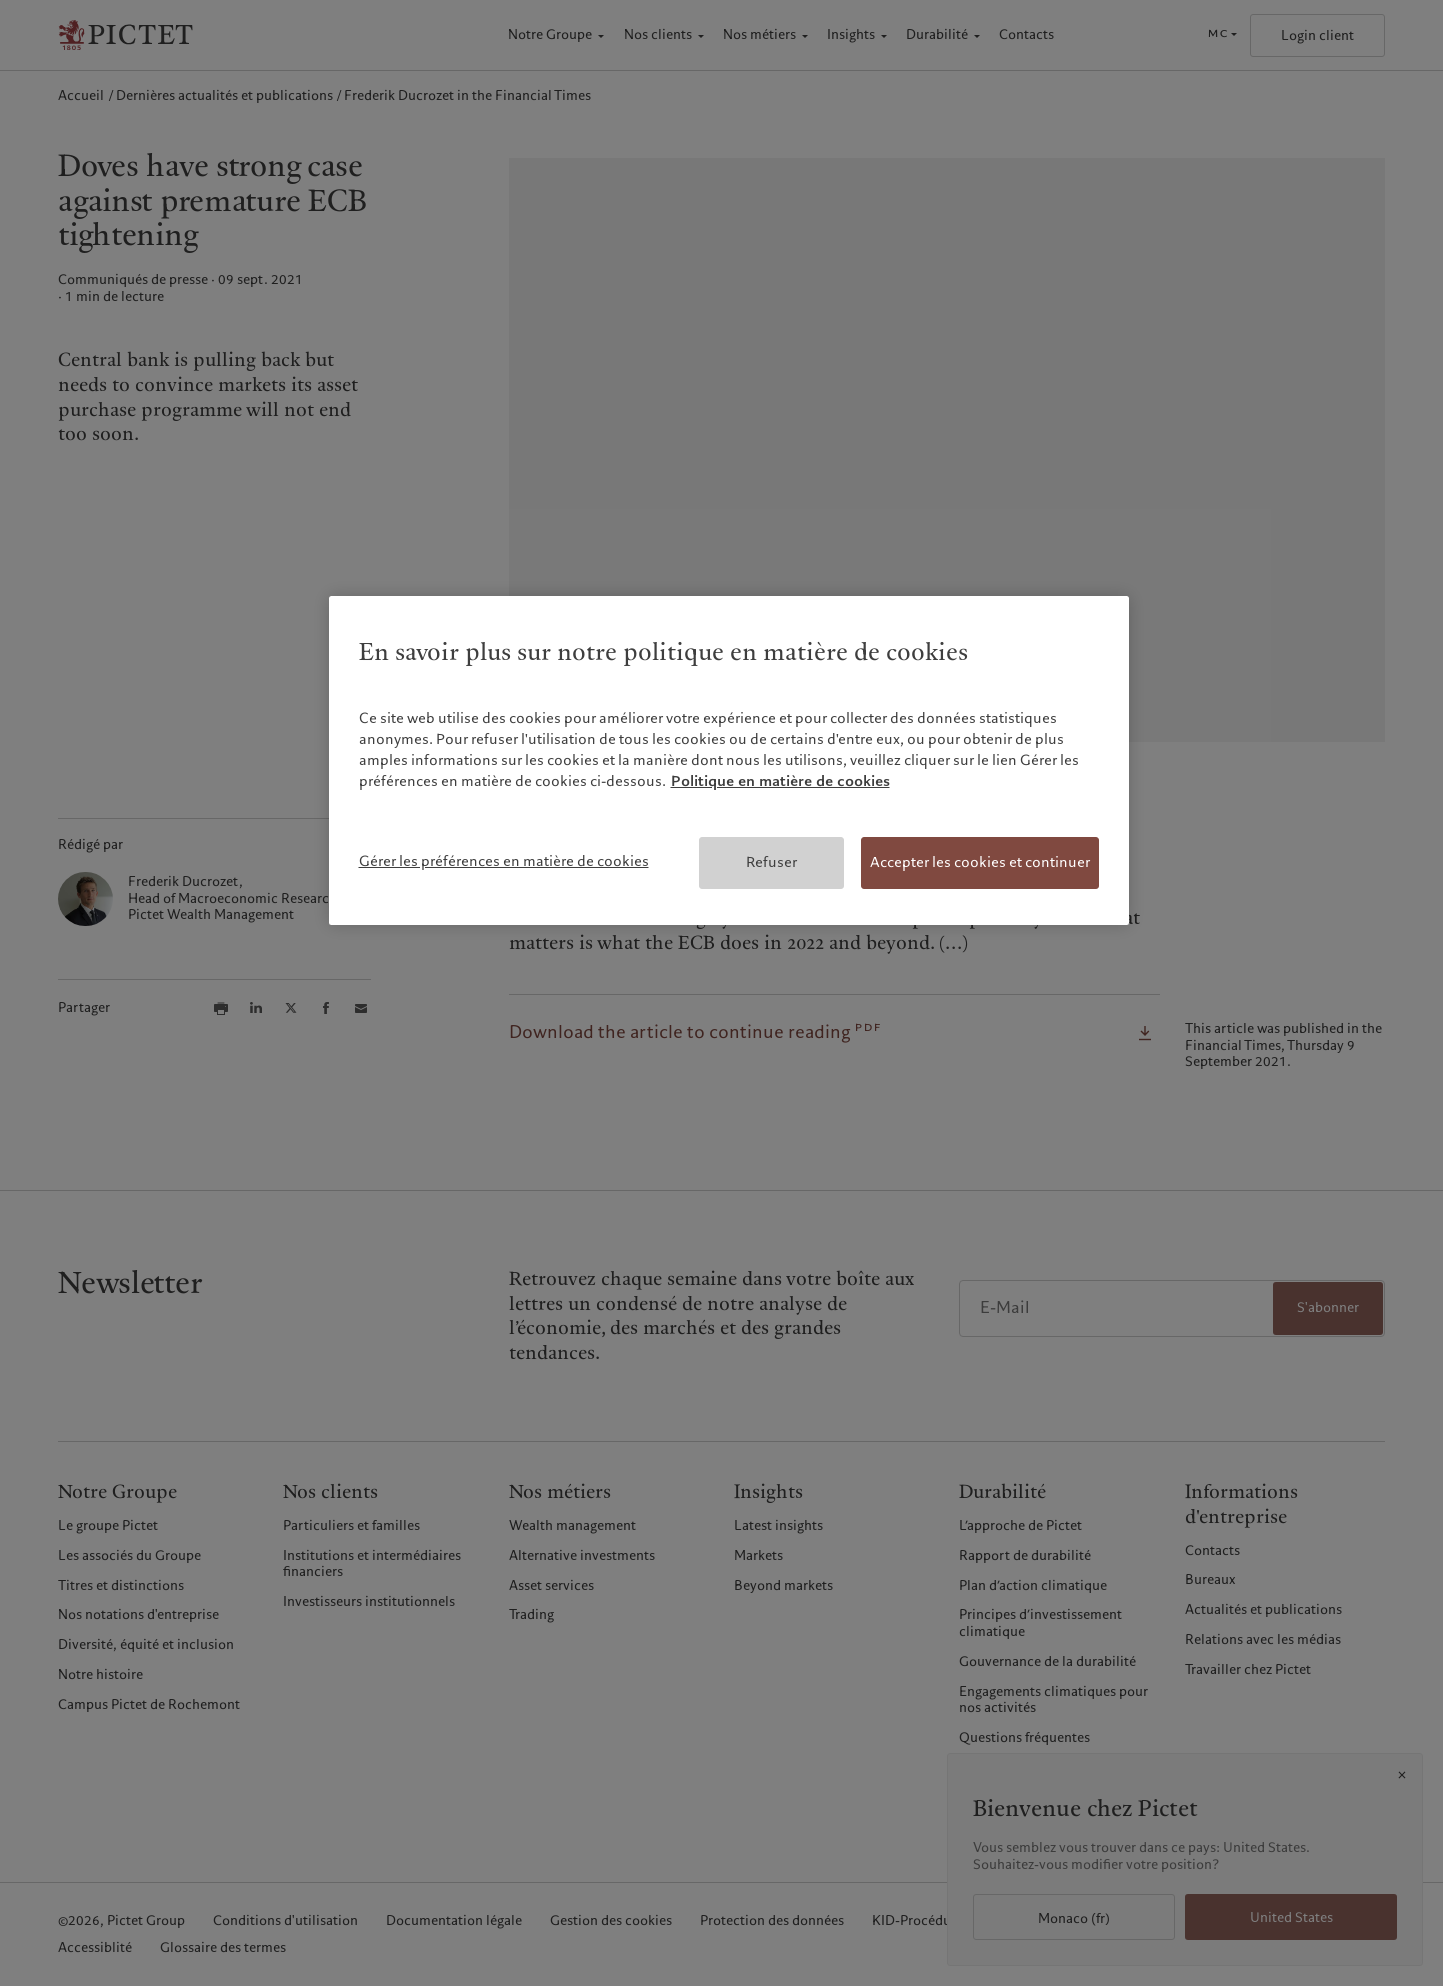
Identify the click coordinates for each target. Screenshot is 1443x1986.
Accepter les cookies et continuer (980, 862)
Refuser (771, 862)
